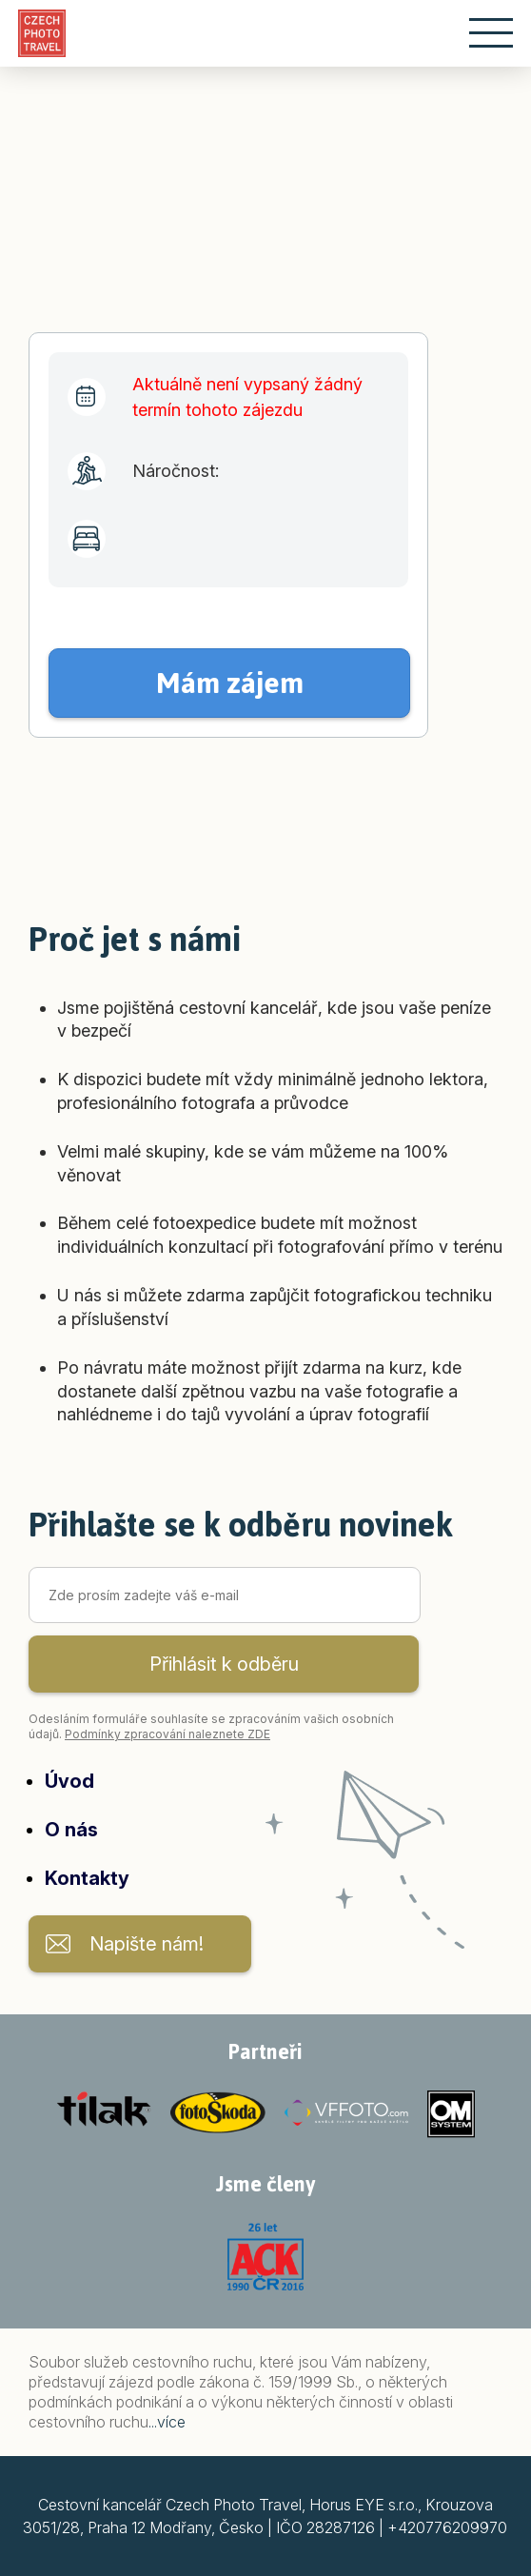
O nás (71, 1829)
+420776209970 (447, 2527)
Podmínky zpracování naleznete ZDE (167, 1734)
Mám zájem (230, 683)
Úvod (69, 1781)
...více (167, 2421)
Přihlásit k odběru (224, 1664)
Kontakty (87, 1878)
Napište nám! (146, 1943)
